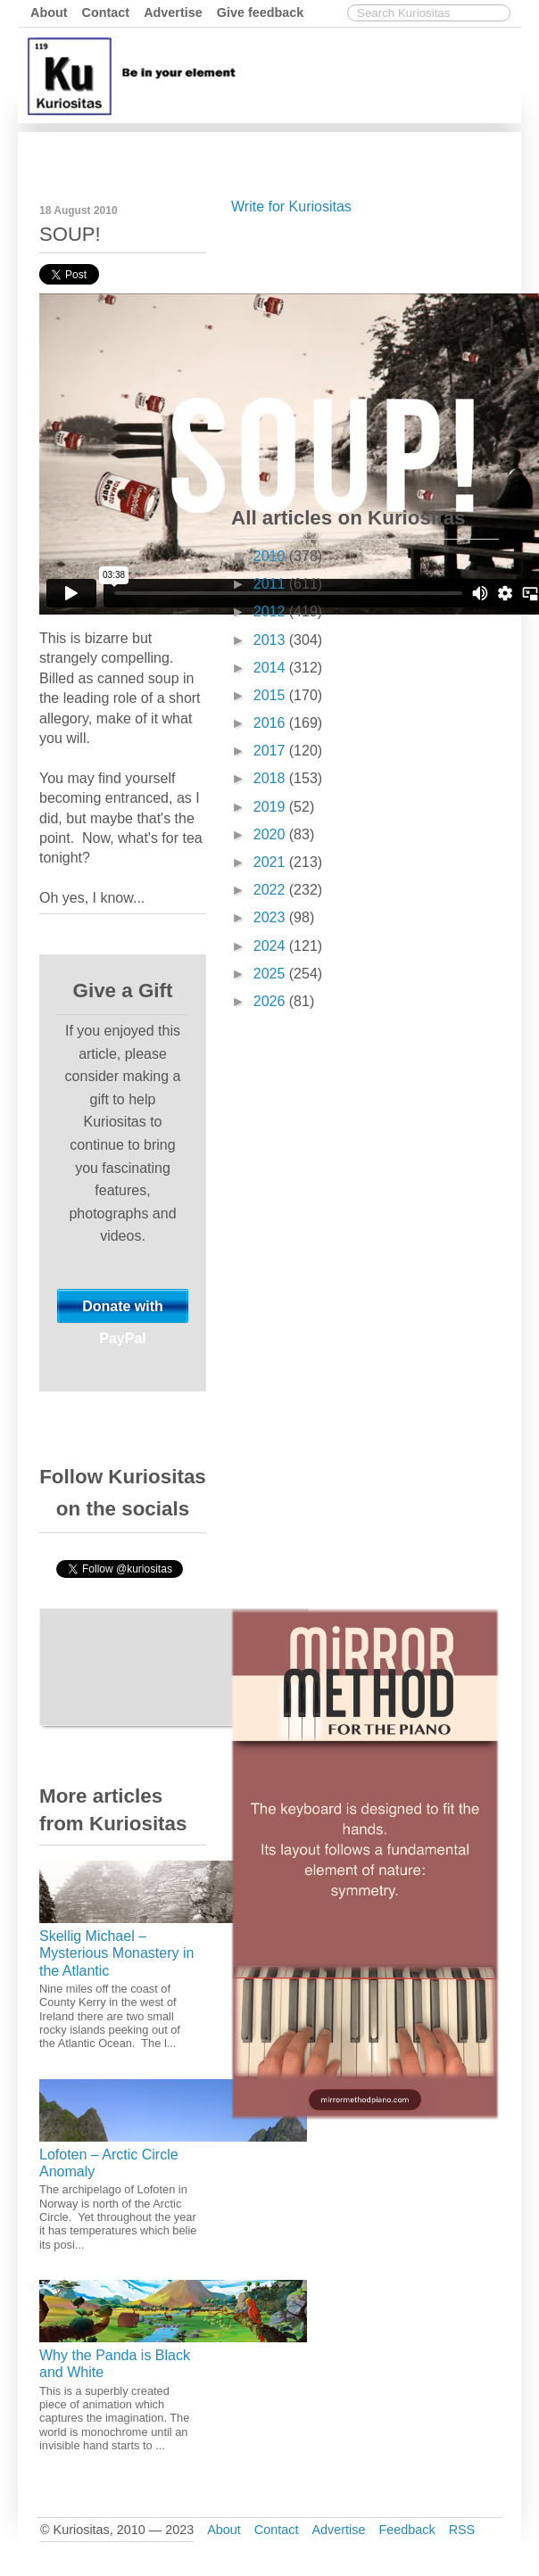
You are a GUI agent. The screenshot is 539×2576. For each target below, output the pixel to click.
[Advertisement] (365, 356)
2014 (271, 667)
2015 (271, 695)
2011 (271, 583)
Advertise (173, 12)
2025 (271, 973)
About (49, 12)
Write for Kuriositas (291, 206)
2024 (271, 946)
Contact (106, 12)
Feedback (406, 2529)
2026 (271, 1001)
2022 (271, 889)
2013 (271, 640)
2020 (271, 834)
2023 (271, 917)
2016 (271, 723)
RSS (462, 2529)
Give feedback (260, 12)
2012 (271, 611)
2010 (271, 556)
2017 (271, 750)
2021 (271, 862)
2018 (271, 778)
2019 (271, 806)
